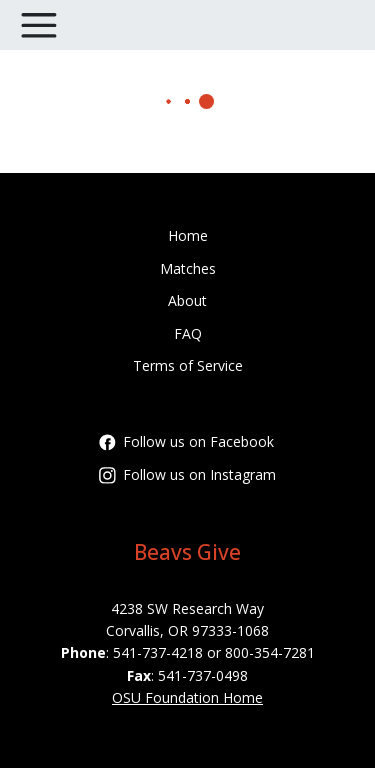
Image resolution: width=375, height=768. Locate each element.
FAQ (188, 333)
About (187, 300)
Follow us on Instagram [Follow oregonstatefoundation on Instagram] (187, 474)
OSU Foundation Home (187, 697)
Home (188, 235)
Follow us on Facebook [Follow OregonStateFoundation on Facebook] (186, 441)
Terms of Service (188, 365)
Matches (188, 268)
